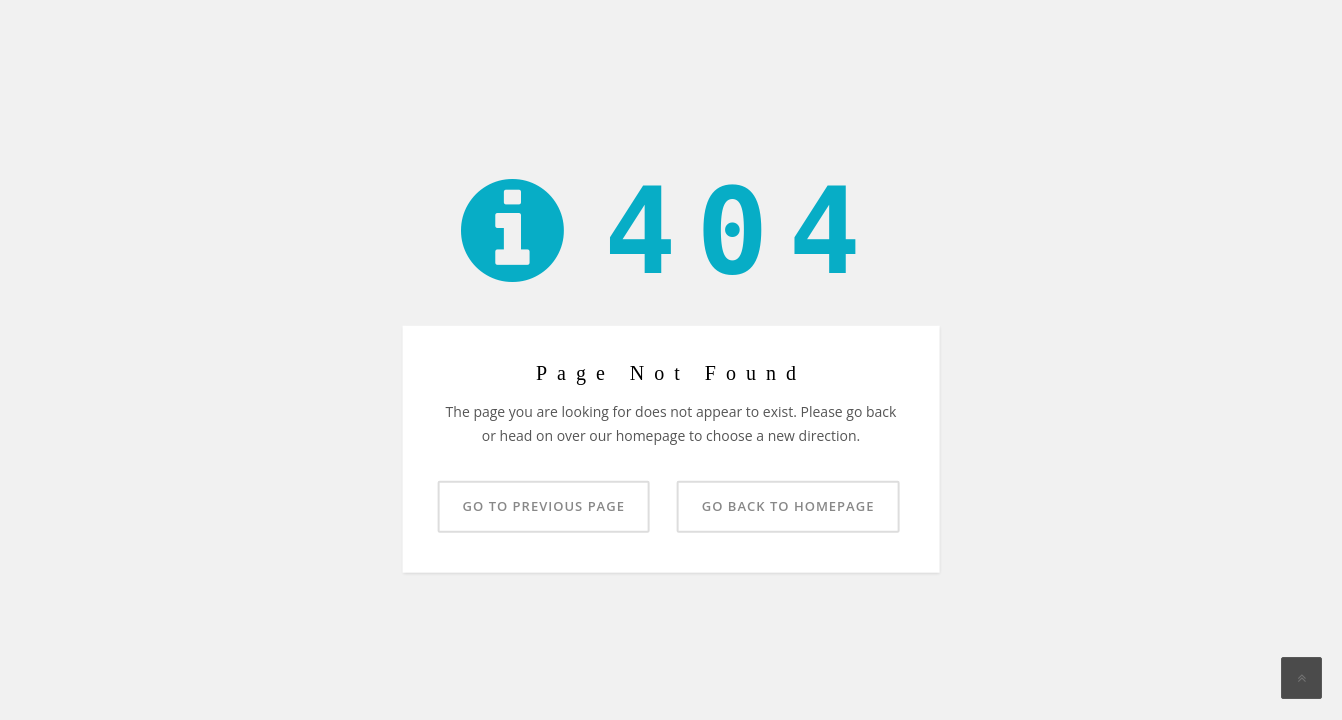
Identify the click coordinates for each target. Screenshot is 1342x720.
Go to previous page (544, 505)
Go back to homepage (788, 505)
